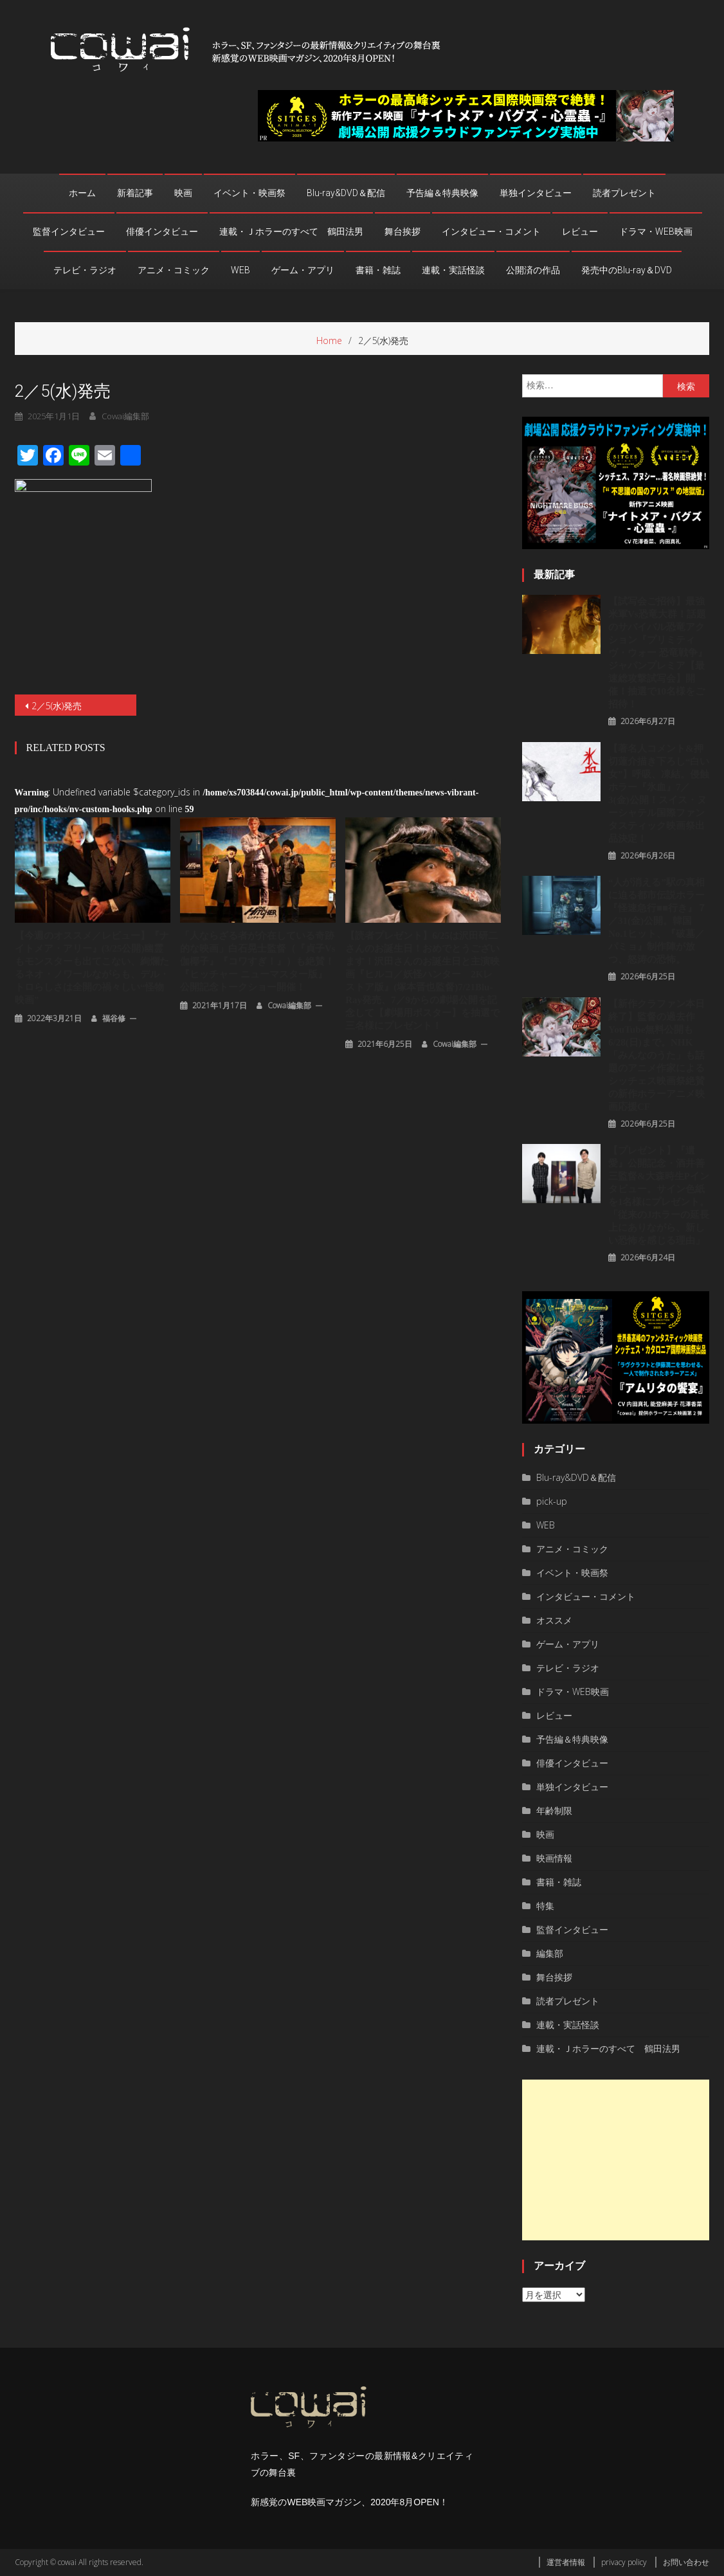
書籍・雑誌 (378, 270)
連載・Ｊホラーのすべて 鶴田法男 (291, 231)
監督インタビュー (69, 231)
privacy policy (624, 2562)
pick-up (551, 1501)
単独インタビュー (536, 193)
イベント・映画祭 (249, 193)
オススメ (554, 1620)
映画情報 (554, 1858)
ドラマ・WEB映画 (655, 231)
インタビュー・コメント (491, 231)
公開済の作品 (533, 270)
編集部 (549, 1953)
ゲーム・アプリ (302, 270)
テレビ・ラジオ (84, 270)
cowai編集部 (289, 1005)
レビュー (580, 231)
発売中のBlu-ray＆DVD (626, 270)
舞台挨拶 (403, 231)
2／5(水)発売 (57, 706)
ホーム (82, 193)
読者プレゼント (624, 193)
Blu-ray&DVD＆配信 (346, 193)
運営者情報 (566, 2562)
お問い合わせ (686, 2562)
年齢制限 (554, 1810)
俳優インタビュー (162, 231)
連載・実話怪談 (453, 270)
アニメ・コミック (174, 270)
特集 (545, 1906)
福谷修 (113, 1018)
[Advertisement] (616, 2160)
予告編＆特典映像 (442, 193)
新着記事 (135, 193)
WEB (240, 270)
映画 (183, 193)
